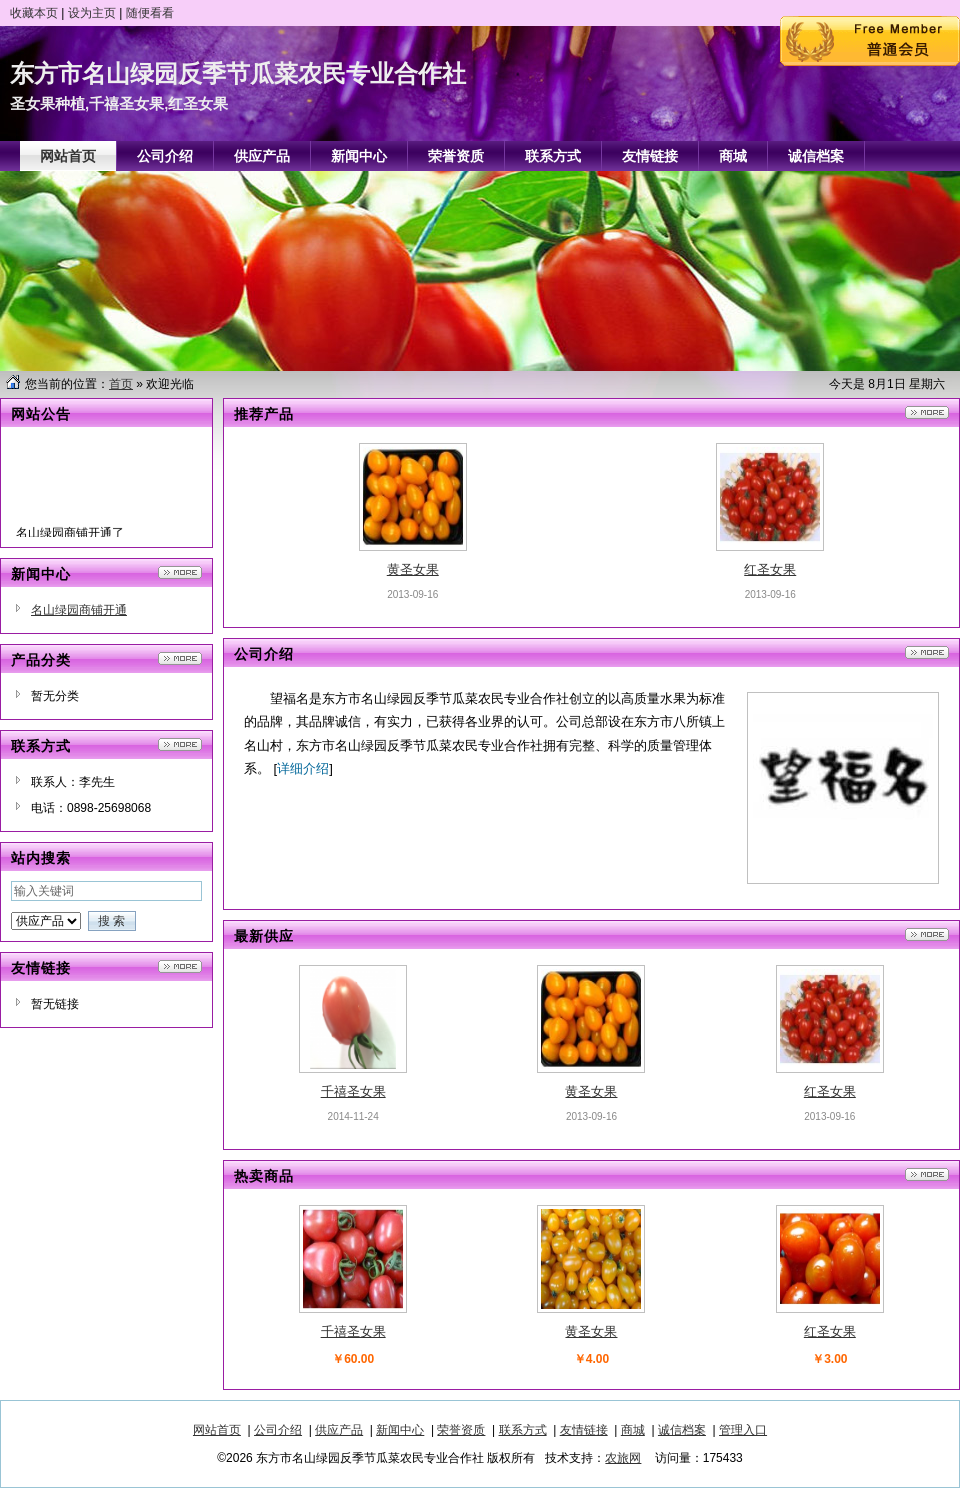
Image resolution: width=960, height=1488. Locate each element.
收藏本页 (34, 13)
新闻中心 (400, 1430)
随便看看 (150, 13)
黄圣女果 (413, 569)
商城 (633, 1430)
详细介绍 (303, 768)
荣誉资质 (461, 1430)
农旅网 (623, 1458)
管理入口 (743, 1430)
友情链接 (584, 1430)
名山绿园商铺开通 (79, 610)
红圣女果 (770, 569)
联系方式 (523, 1430)
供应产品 (339, 1430)
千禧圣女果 (353, 1091)
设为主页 (92, 13)
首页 (121, 384)
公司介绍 (278, 1430)
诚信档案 (682, 1430)
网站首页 (217, 1430)
